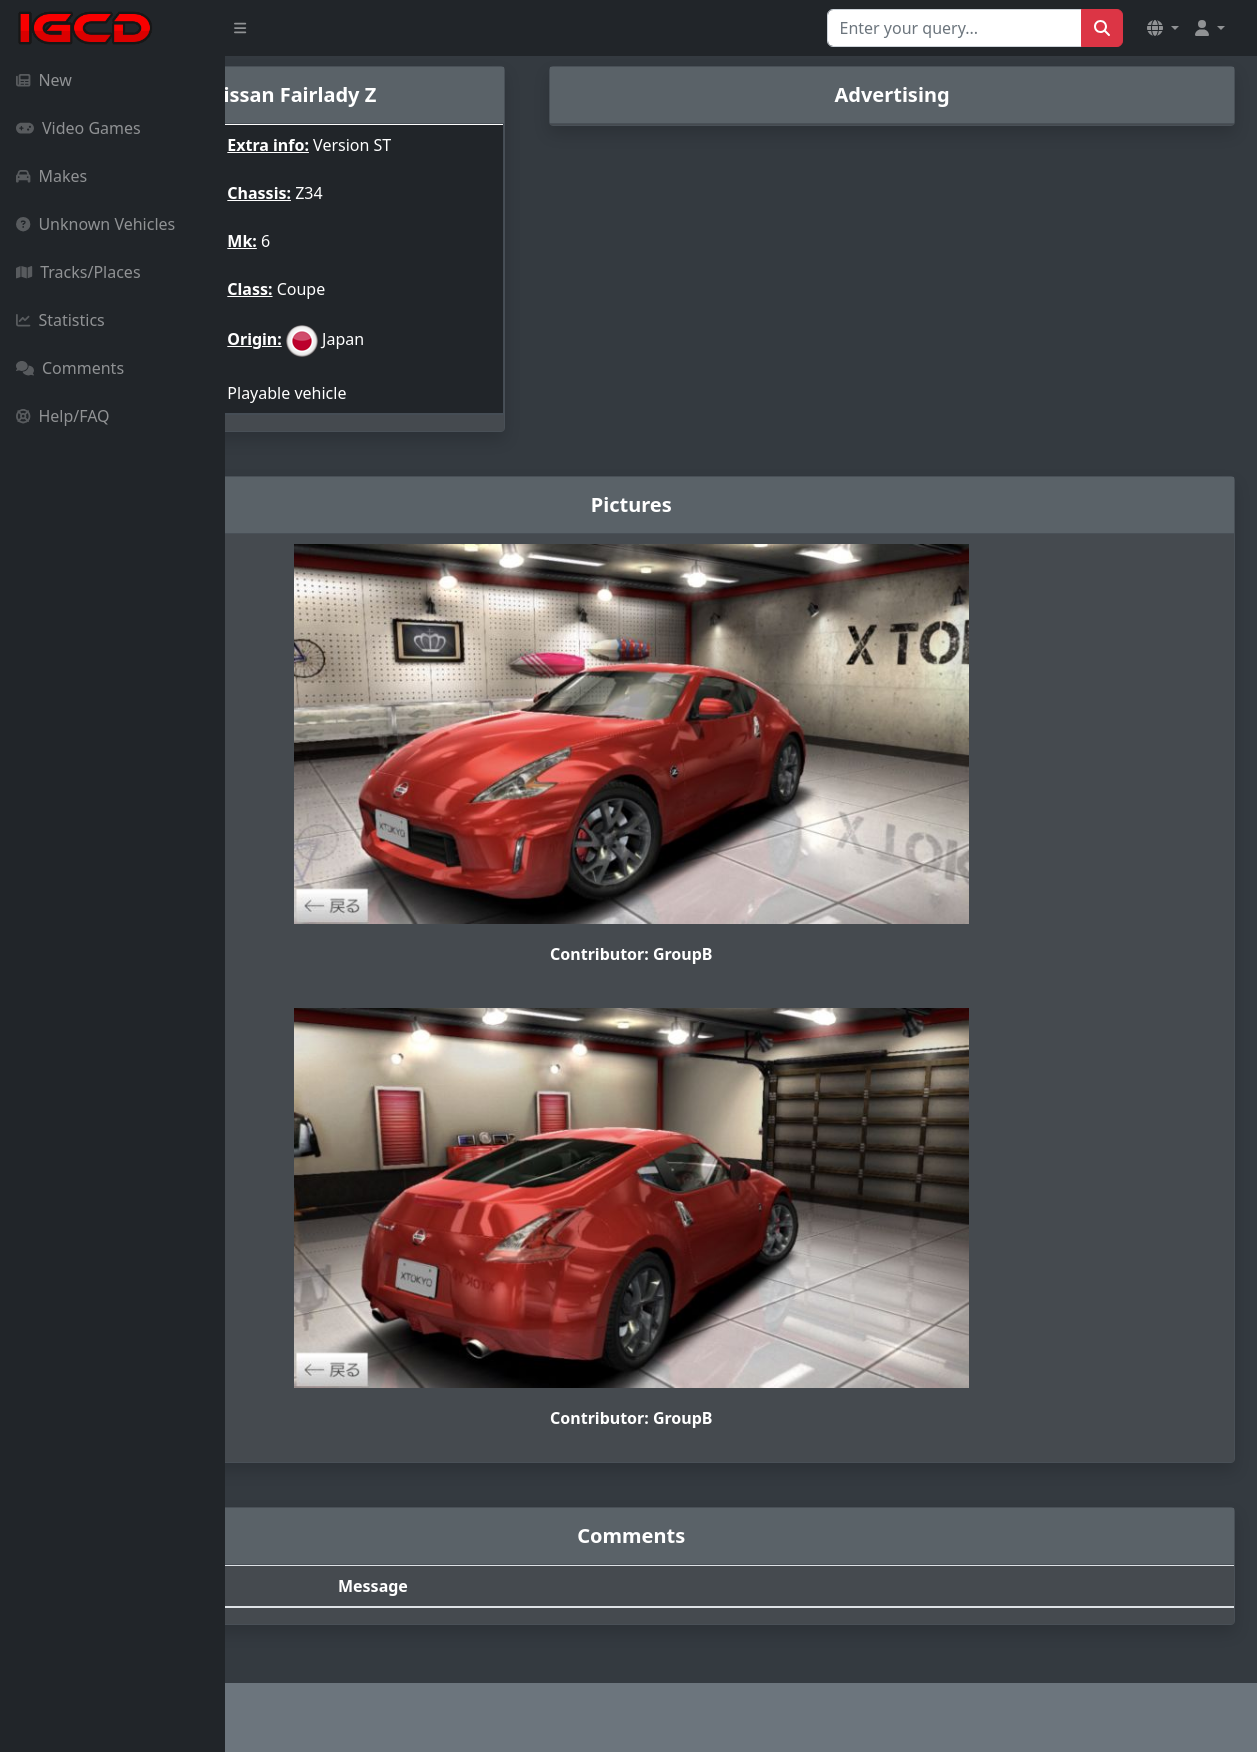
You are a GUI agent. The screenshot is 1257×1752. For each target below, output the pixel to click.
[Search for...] (954, 28)
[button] (1163, 28)
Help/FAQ (63, 416)
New (44, 80)
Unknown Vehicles (95, 224)
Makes (51, 176)
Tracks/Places (78, 272)
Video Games (78, 128)
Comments (70, 368)
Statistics (60, 320)
